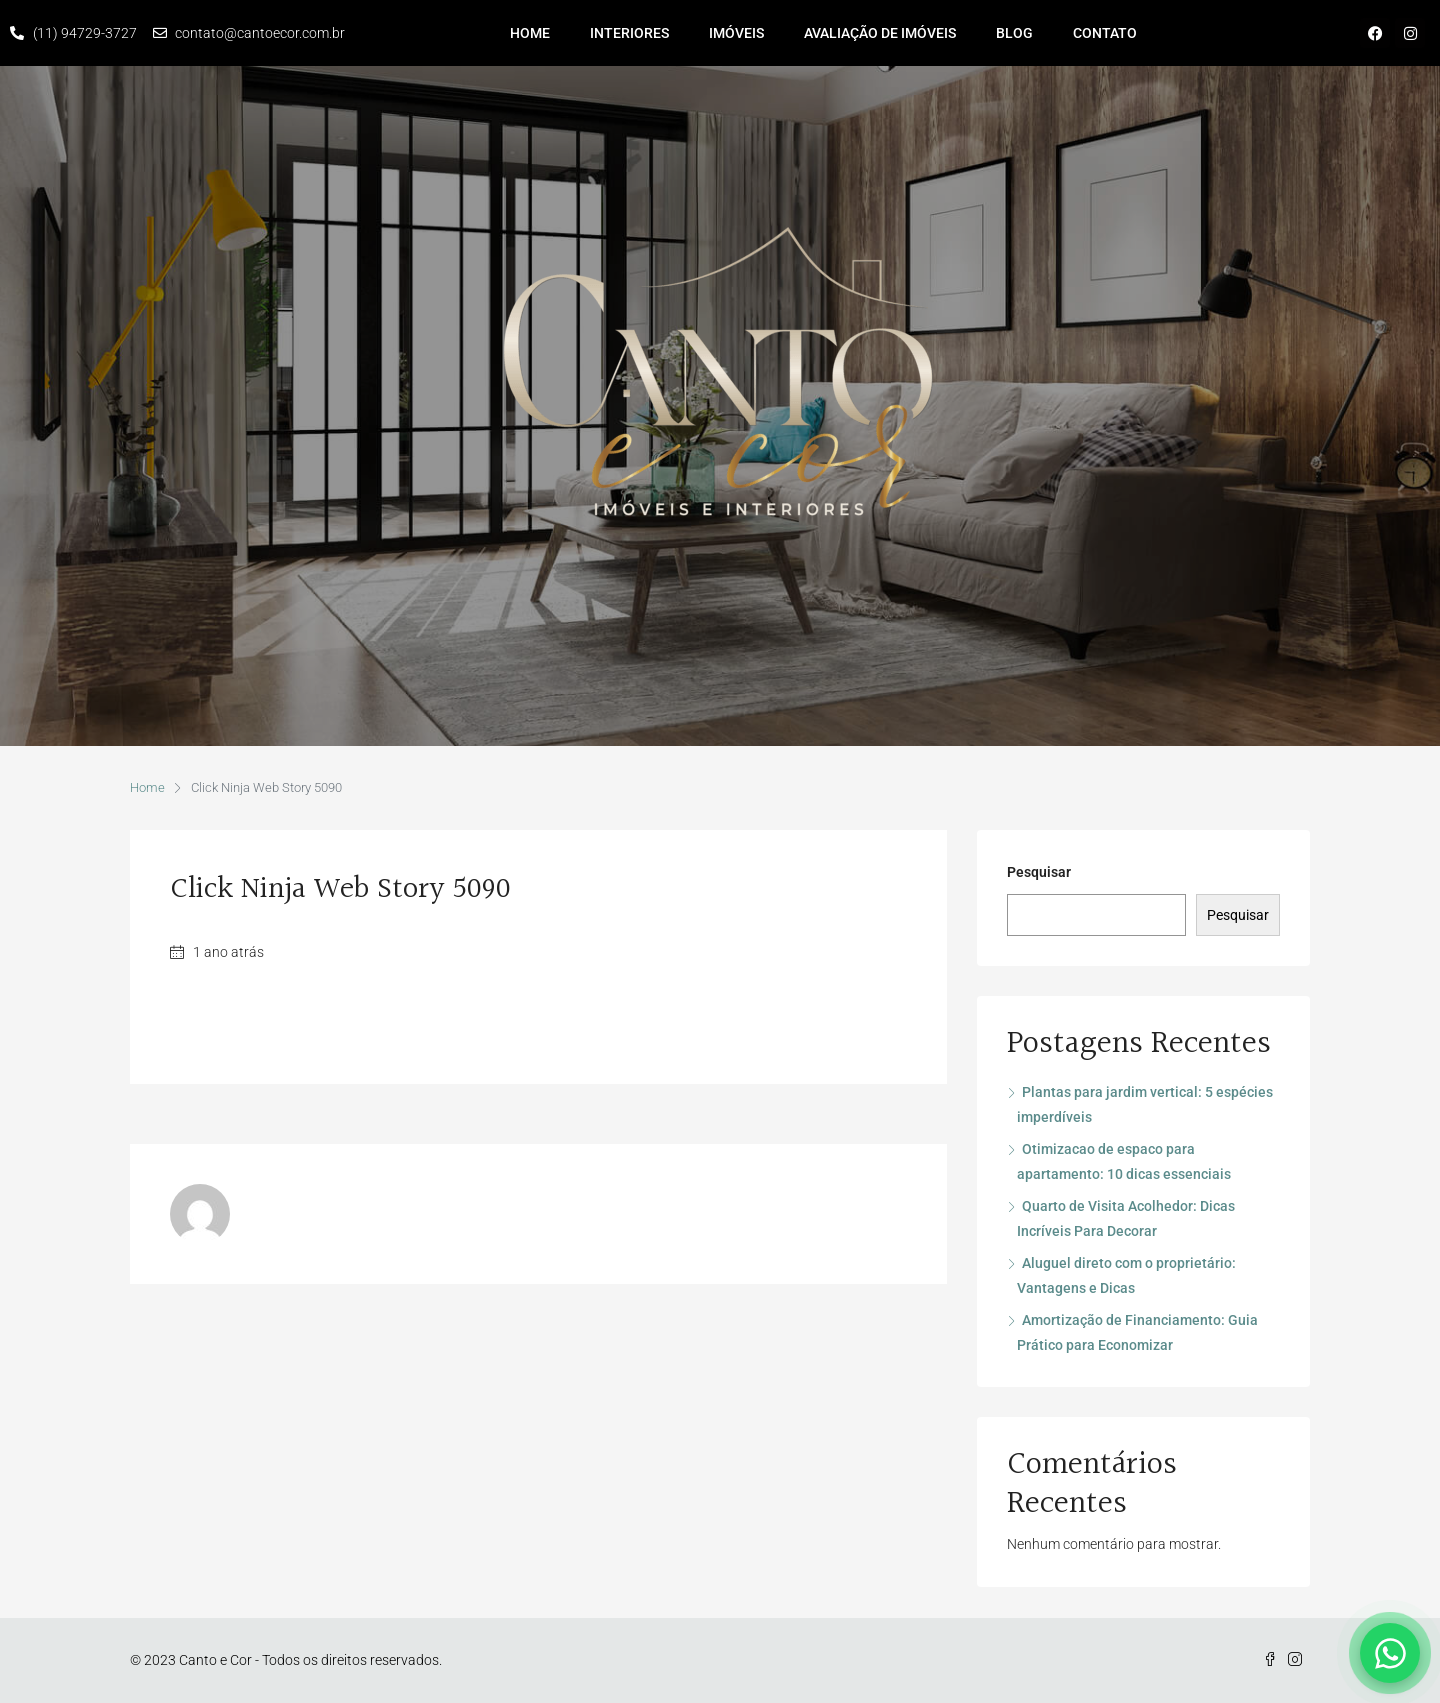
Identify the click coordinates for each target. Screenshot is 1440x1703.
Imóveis (736, 33)
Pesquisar (1039, 872)
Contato (1105, 33)
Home (530, 33)
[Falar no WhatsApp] (1390, 1653)
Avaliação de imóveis (880, 33)
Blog (1014, 33)
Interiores (629, 33)
